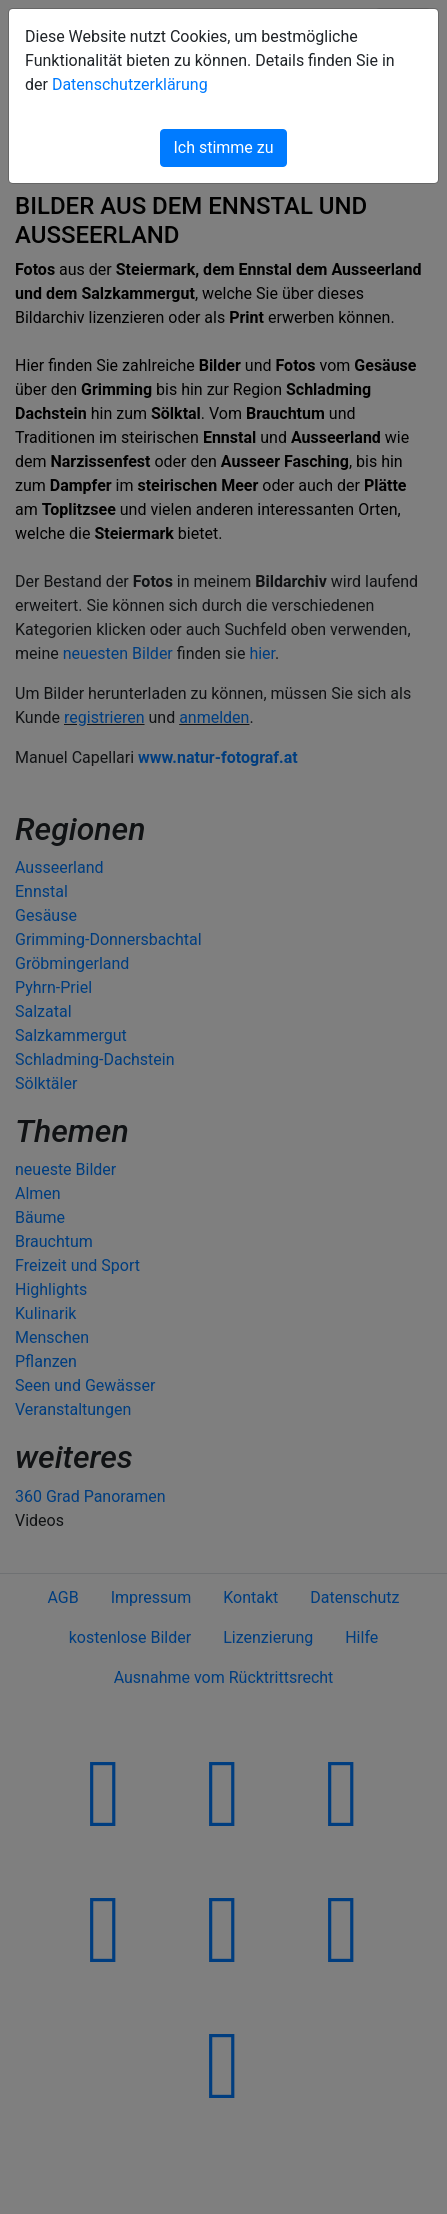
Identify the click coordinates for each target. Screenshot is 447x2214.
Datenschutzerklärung (130, 84)
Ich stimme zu (223, 147)
